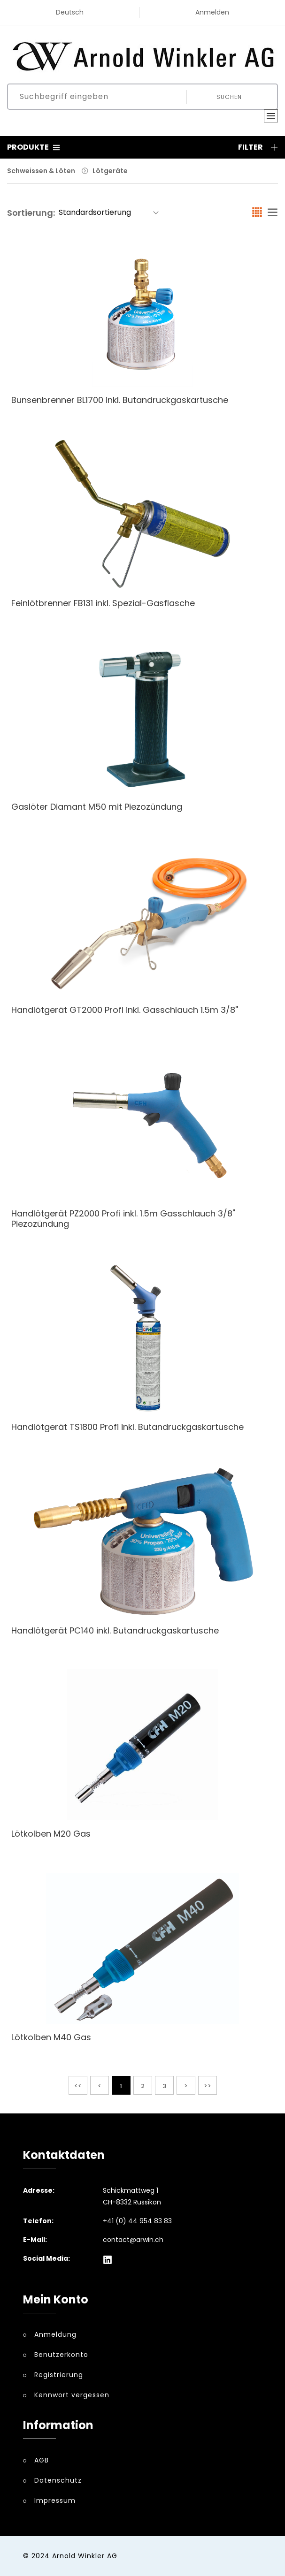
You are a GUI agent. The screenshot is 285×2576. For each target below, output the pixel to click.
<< (78, 2086)
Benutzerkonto (61, 2354)
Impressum (55, 2500)
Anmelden (212, 12)
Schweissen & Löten (41, 170)
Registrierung (58, 2374)
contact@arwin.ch (133, 2239)
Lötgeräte (110, 170)
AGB (41, 2460)
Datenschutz (58, 2480)
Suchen (229, 97)
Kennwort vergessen (71, 2395)
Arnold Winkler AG (84, 2556)
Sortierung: (31, 213)
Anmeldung (55, 2334)
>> (207, 2086)
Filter (258, 147)
